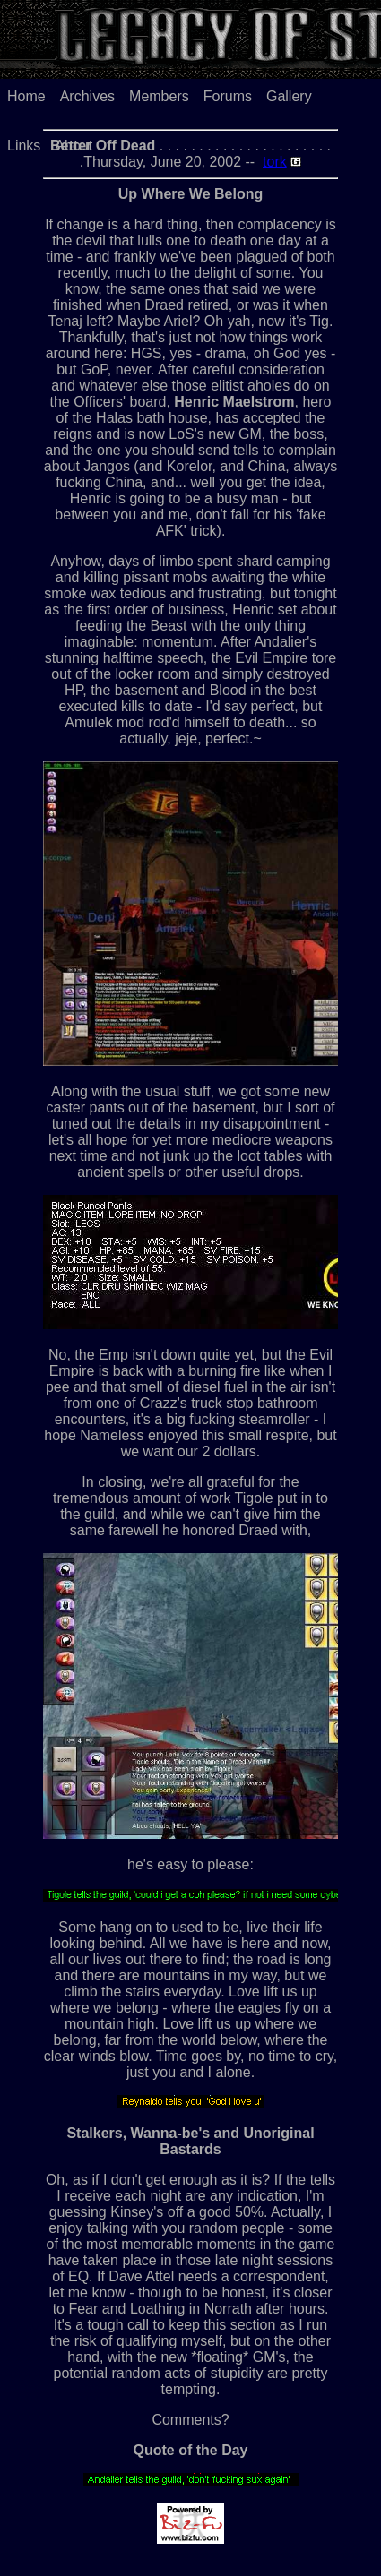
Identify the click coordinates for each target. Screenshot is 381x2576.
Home (26, 96)
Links (23, 145)
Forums (227, 96)
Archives (87, 96)
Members (159, 96)
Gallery (289, 96)
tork (275, 161)
